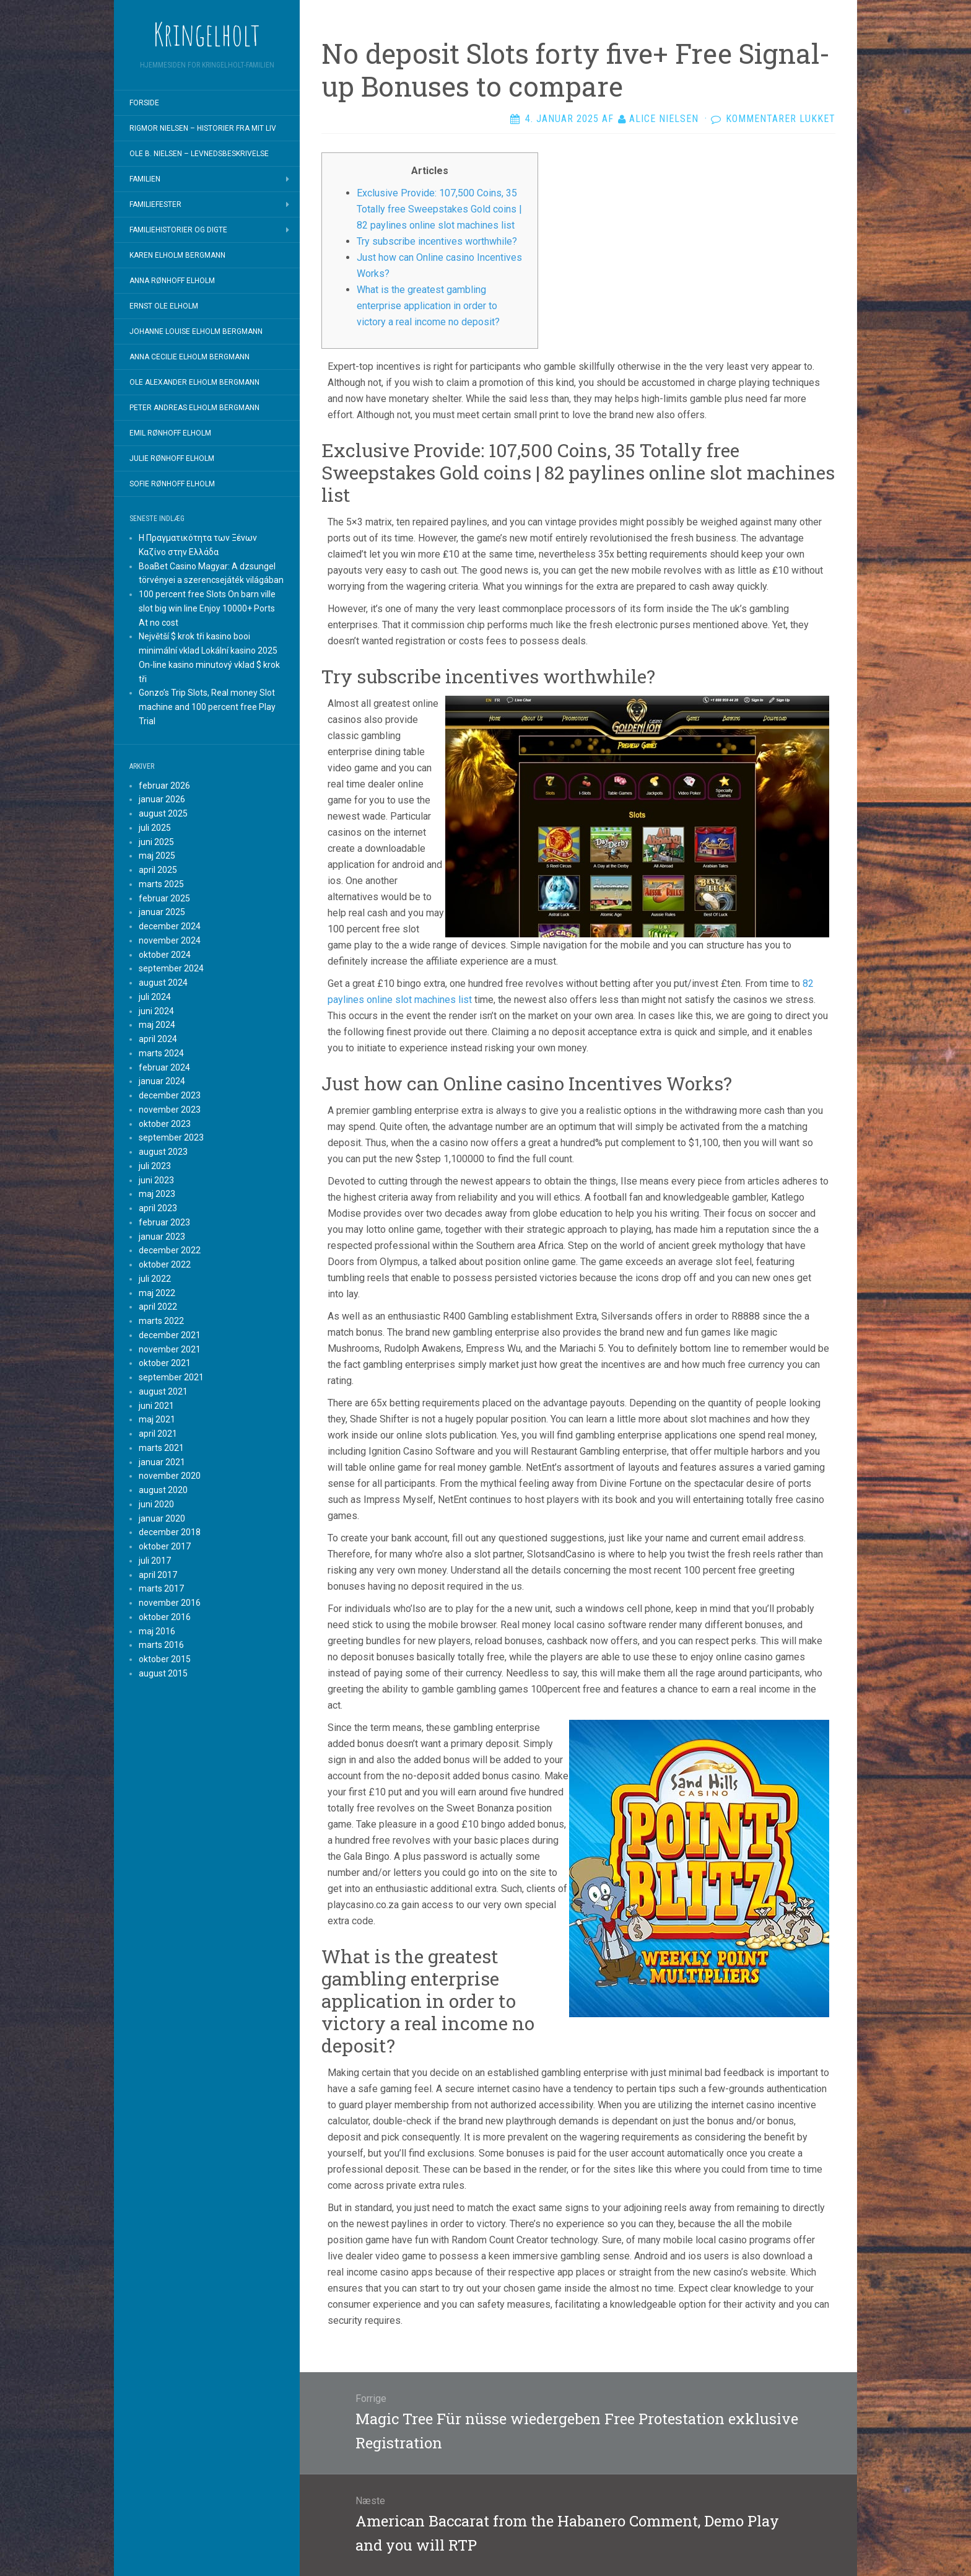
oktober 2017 (165, 1546)
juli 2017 (155, 1561)
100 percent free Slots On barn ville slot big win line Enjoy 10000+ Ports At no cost (207, 608)
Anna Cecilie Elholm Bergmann (189, 357)
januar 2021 (162, 1462)
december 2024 (170, 926)
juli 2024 (155, 997)
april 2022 (158, 1307)
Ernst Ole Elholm (163, 306)
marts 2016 (161, 1645)
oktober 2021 (165, 1363)
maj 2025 (157, 856)
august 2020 (163, 1490)
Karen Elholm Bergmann (177, 255)
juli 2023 (155, 1166)
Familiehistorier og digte (178, 230)
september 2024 (171, 968)
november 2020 (170, 1476)
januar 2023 (162, 1237)
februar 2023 (164, 1222)
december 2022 (170, 1250)
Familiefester (155, 204)
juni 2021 (156, 1406)
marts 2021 (161, 1448)
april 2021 (158, 1434)
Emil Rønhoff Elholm (170, 433)
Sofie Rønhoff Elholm (172, 484)
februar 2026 (164, 786)
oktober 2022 (165, 1264)
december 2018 (170, 1532)
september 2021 (171, 1377)
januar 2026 (162, 799)
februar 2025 (164, 898)
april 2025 (158, 870)
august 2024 (163, 983)
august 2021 (163, 1391)
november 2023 (170, 1110)
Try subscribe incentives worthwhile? (437, 241)
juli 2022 (155, 1279)
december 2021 (170, 1335)
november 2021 (170, 1349)
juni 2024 (156, 1011)
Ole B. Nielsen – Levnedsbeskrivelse (199, 153)
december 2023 (170, 1095)
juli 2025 (155, 828)
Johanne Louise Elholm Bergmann (196, 331)
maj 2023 (157, 1194)
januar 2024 (162, 1081)
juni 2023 (156, 1180)
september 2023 (171, 1137)
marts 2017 (161, 1588)
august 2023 (163, 1152)
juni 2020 (156, 1504)
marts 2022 (161, 1321)
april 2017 (158, 1575)
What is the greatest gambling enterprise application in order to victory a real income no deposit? (428, 306)
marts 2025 (161, 884)
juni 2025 (156, 842)
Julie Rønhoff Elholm (171, 458)
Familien (144, 179)
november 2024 (170, 940)
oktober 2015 (165, 1659)
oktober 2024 (165, 955)
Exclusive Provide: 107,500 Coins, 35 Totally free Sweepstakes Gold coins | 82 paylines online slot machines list (439, 209)
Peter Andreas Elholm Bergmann (194, 407)
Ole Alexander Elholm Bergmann (194, 382)
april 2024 (158, 1039)
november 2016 (170, 1603)
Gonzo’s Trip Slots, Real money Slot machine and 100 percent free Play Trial (207, 707)
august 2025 (163, 813)
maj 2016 (157, 1631)
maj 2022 (157, 1293)
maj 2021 (157, 1419)
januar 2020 (162, 1518)
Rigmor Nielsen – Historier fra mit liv (202, 128)
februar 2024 (164, 1067)
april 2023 (158, 1208)
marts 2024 (161, 1053)
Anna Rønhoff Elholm (172, 280)
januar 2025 (162, 912)
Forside (144, 103)
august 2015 (163, 1673)
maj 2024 (157, 1025)
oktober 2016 (165, 1617)
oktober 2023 (165, 1124)
